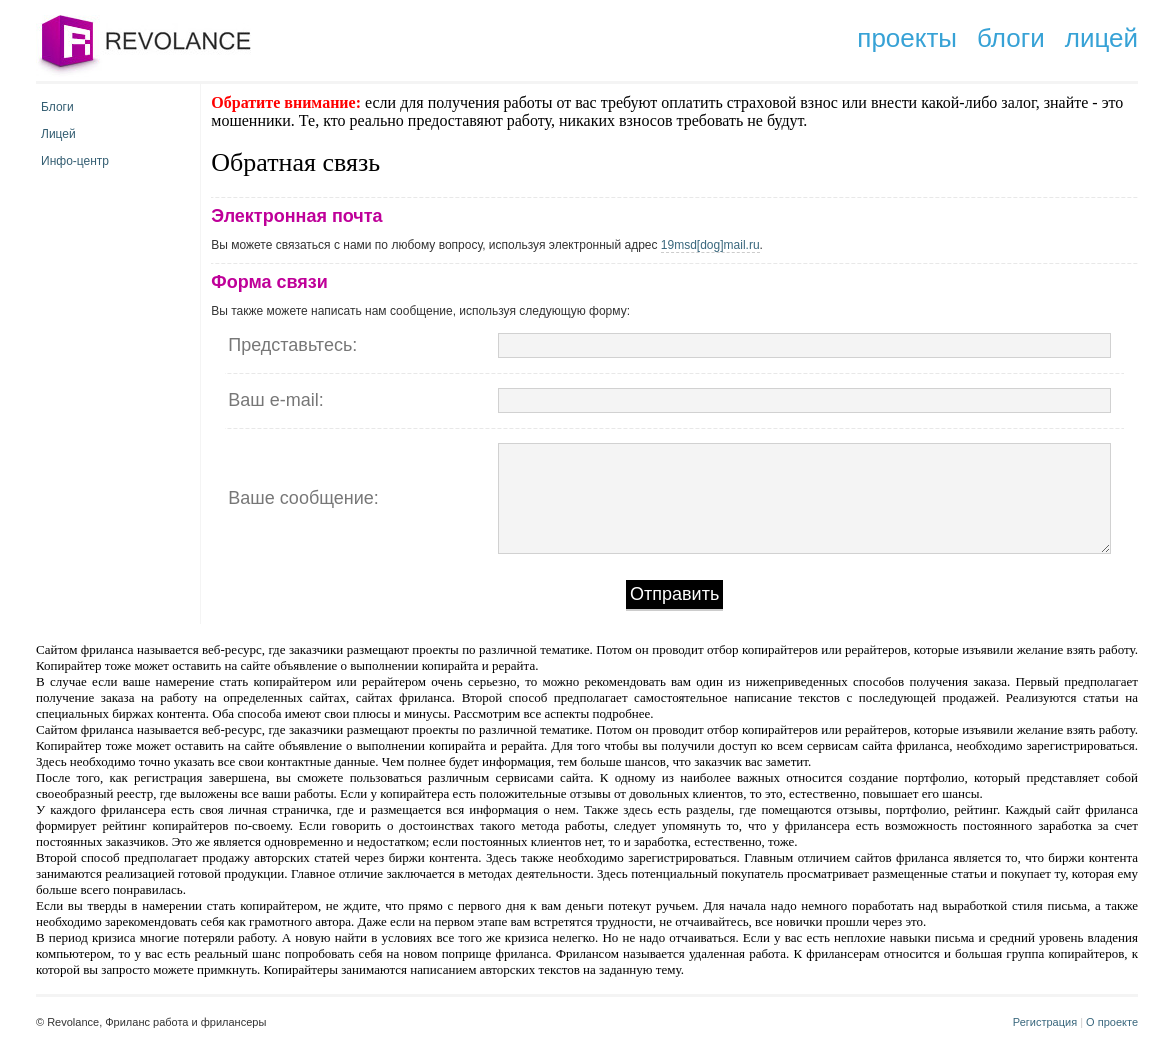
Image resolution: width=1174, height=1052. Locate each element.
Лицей (58, 134)
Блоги (57, 107)
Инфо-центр (75, 161)
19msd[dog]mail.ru (710, 245)
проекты (907, 38)
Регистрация (1045, 1022)
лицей (1101, 38)
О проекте (1112, 1022)
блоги (1011, 38)
